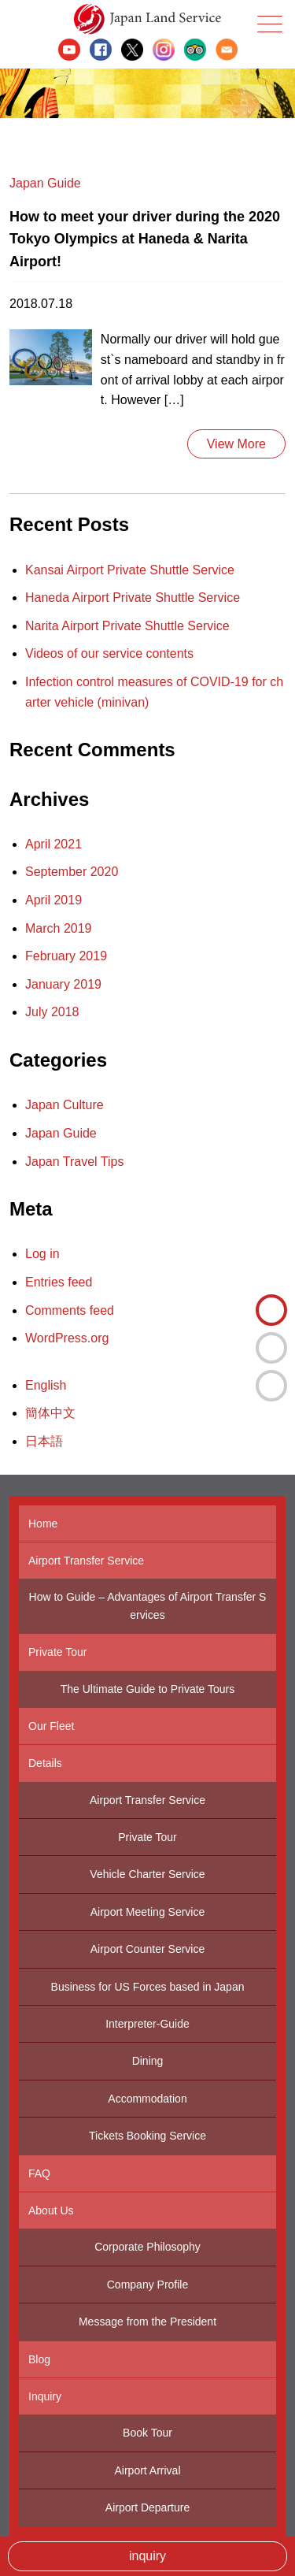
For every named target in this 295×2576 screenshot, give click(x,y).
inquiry (147, 2556)
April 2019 (53, 900)
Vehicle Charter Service (147, 1874)
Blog (39, 2359)
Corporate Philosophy (147, 2246)
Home (42, 1523)
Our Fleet (51, 1726)
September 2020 (71, 871)
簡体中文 (271, 1348)
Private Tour (57, 1652)
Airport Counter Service (147, 1949)
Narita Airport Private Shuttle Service (127, 626)
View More (236, 444)
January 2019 (63, 984)
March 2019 (58, 928)
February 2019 (66, 956)
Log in (42, 1253)
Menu (268, 24)
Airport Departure (147, 2507)
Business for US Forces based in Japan (148, 1986)
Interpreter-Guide (147, 2023)
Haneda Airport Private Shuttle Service (132, 597)
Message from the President (147, 2321)
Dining (148, 2060)
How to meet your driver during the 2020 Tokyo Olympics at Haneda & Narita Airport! (144, 239)
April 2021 (53, 844)
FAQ (39, 2173)
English (271, 1310)
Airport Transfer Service (86, 1560)
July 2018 (52, 1012)
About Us (51, 2210)
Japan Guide (45, 183)
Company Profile (148, 2284)
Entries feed (58, 1282)
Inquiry (44, 2396)
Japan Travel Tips (74, 1161)
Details (45, 1763)
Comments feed (69, 1310)
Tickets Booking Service (147, 2135)
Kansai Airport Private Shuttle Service (129, 570)
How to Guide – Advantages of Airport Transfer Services (148, 1605)
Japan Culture (64, 1105)
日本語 (271, 1385)
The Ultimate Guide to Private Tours (148, 1689)
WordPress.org (67, 1338)
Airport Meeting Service (147, 1912)
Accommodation (147, 2098)
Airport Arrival (147, 2470)
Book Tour (147, 2432)
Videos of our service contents (109, 653)
